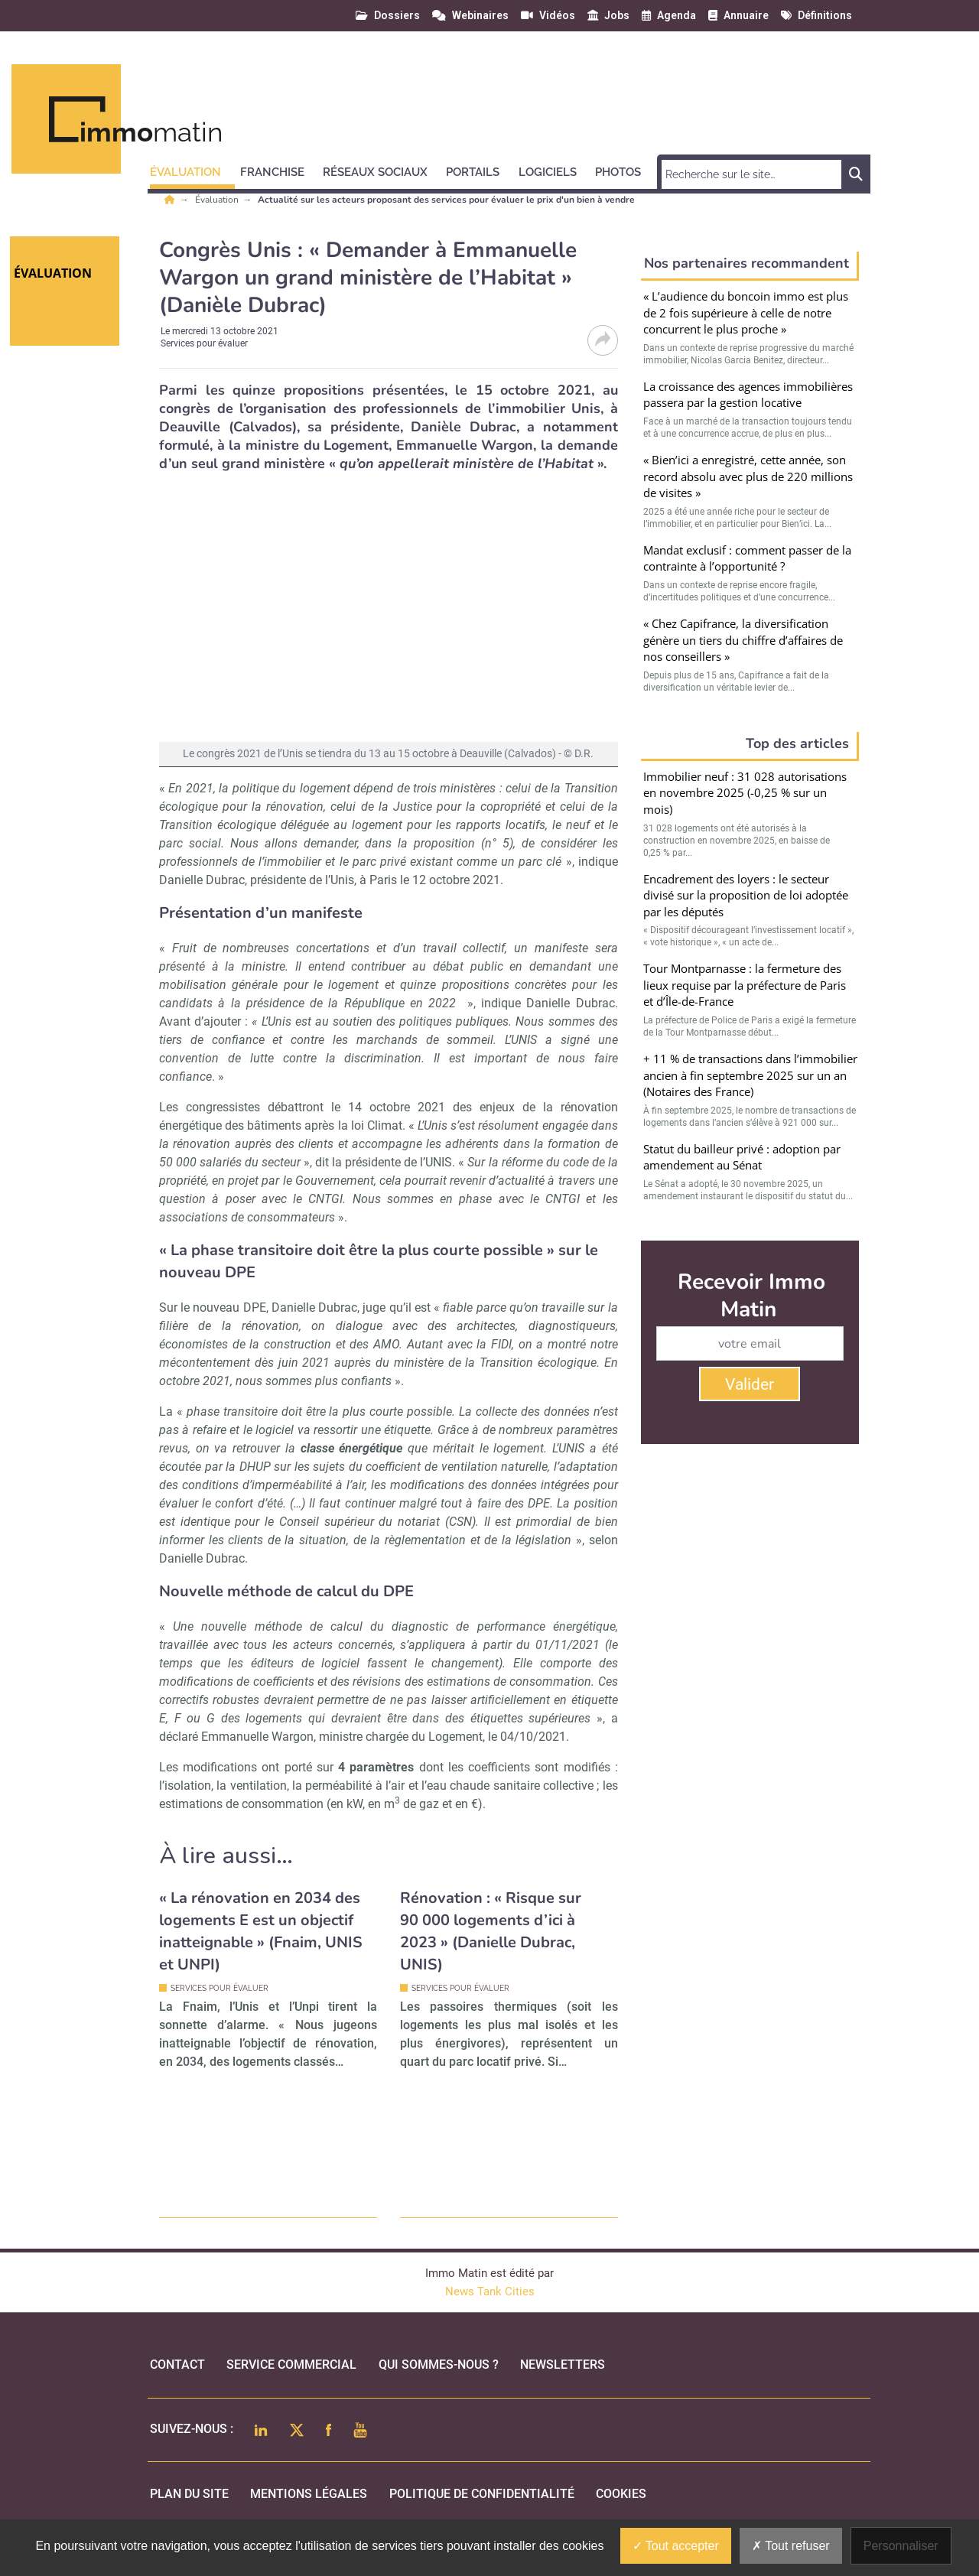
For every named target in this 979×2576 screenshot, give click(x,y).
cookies (621, 2494)
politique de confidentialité (481, 2494)
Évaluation (218, 200)
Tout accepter (676, 2545)
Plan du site (189, 2494)
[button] (192, 170)
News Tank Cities (490, 2291)
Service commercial (291, 2364)
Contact (177, 2364)
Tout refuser (791, 2545)
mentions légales (308, 2494)
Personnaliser (901, 2545)
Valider (749, 1384)
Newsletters (562, 2364)
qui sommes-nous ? (439, 2364)
